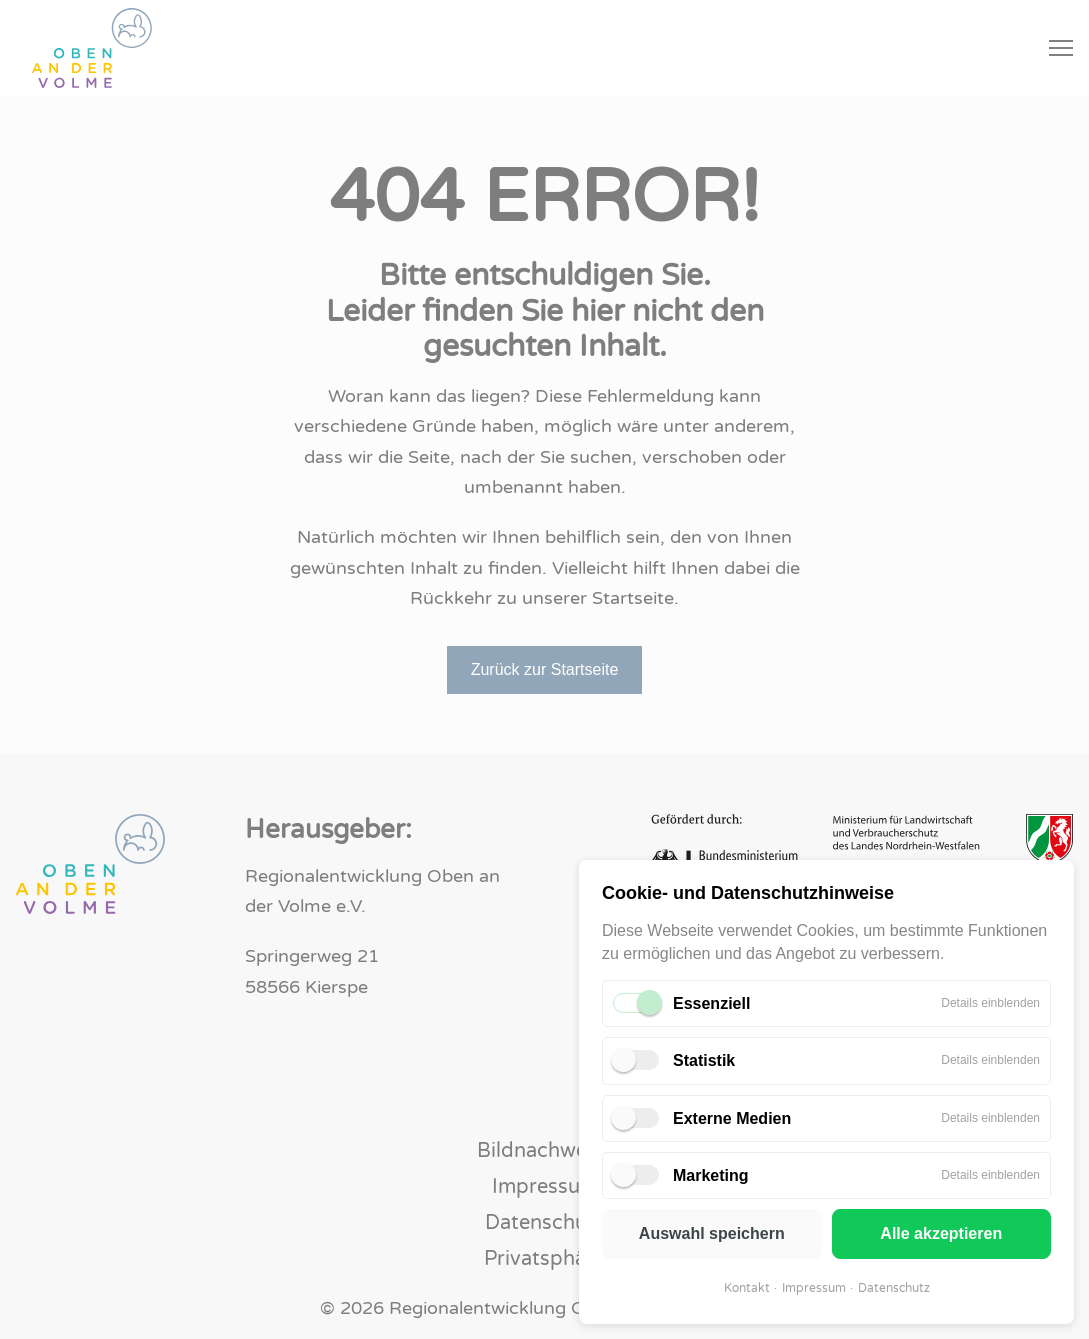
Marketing (711, 1175)
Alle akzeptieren (941, 1233)
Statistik (704, 1060)
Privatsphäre (544, 1259)
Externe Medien (732, 1118)
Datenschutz (894, 1288)
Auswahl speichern (712, 1233)
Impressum (814, 1288)
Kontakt (747, 1288)
